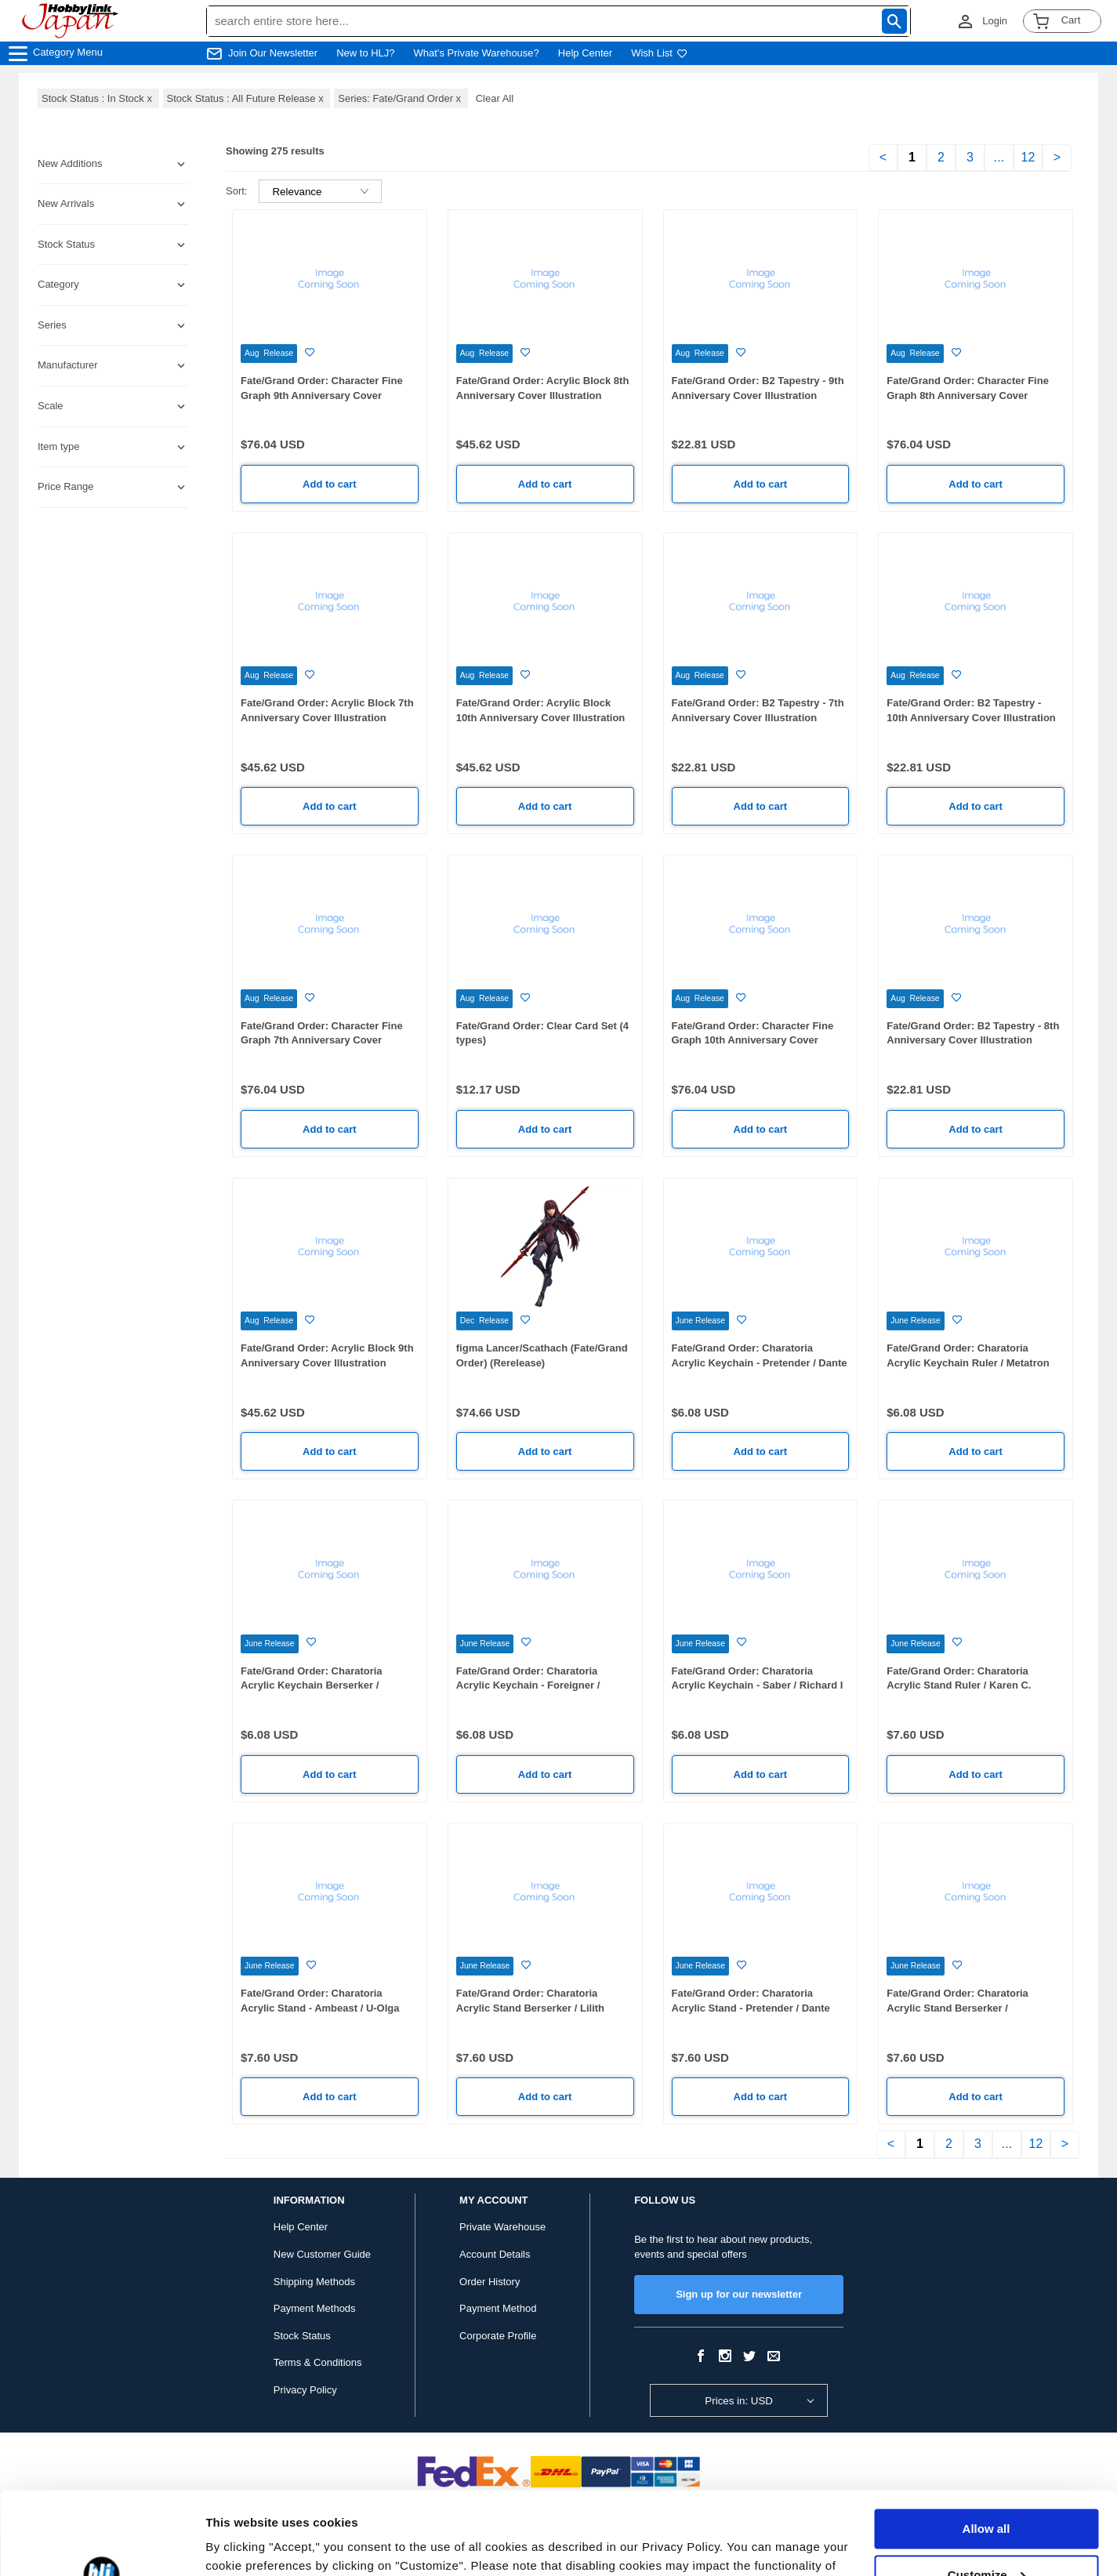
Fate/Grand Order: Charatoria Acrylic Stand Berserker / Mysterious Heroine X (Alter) (957, 2007)
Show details (241, 2545)
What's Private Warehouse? (476, 53)
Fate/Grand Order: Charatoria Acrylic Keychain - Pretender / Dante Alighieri (759, 1362)
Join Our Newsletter (272, 53)
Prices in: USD (739, 2401)
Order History (489, 2282)
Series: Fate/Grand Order (400, 98)
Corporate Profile (497, 2336)
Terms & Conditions (318, 2362)
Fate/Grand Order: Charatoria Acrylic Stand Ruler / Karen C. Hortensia (959, 1685)
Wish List (659, 53)
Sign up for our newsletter (739, 2294)
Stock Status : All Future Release (247, 98)
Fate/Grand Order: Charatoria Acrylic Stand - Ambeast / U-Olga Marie (320, 2007)
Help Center (585, 53)
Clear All (494, 98)
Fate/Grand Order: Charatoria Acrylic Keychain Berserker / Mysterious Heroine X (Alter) (312, 1685)
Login (994, 21)
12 (1028, 157)
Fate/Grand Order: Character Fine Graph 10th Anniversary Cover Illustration (753, 1040)
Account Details (494, 2254)
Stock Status (302, 2336)
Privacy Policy (305, 2390)
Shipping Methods (314, 2282)
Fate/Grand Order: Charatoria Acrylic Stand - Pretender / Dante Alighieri (751, 2007)
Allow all (986, 2446)
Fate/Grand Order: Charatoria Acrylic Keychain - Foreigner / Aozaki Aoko (528, 1685)
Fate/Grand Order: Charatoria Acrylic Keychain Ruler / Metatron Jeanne (968, 1362)
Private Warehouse (502, 2227)
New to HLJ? (365, 53)
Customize (987, 2491)
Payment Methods (315, 2308)
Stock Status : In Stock (98, 98)
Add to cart (330, 484)
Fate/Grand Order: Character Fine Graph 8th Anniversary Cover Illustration (968, 395)
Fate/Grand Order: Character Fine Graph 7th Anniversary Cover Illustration (322, 1040)
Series (52, 325)
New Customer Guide (322, 2254)
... (999, 157)
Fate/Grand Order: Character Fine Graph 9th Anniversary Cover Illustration (322, 395)
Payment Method (497, 2308)
